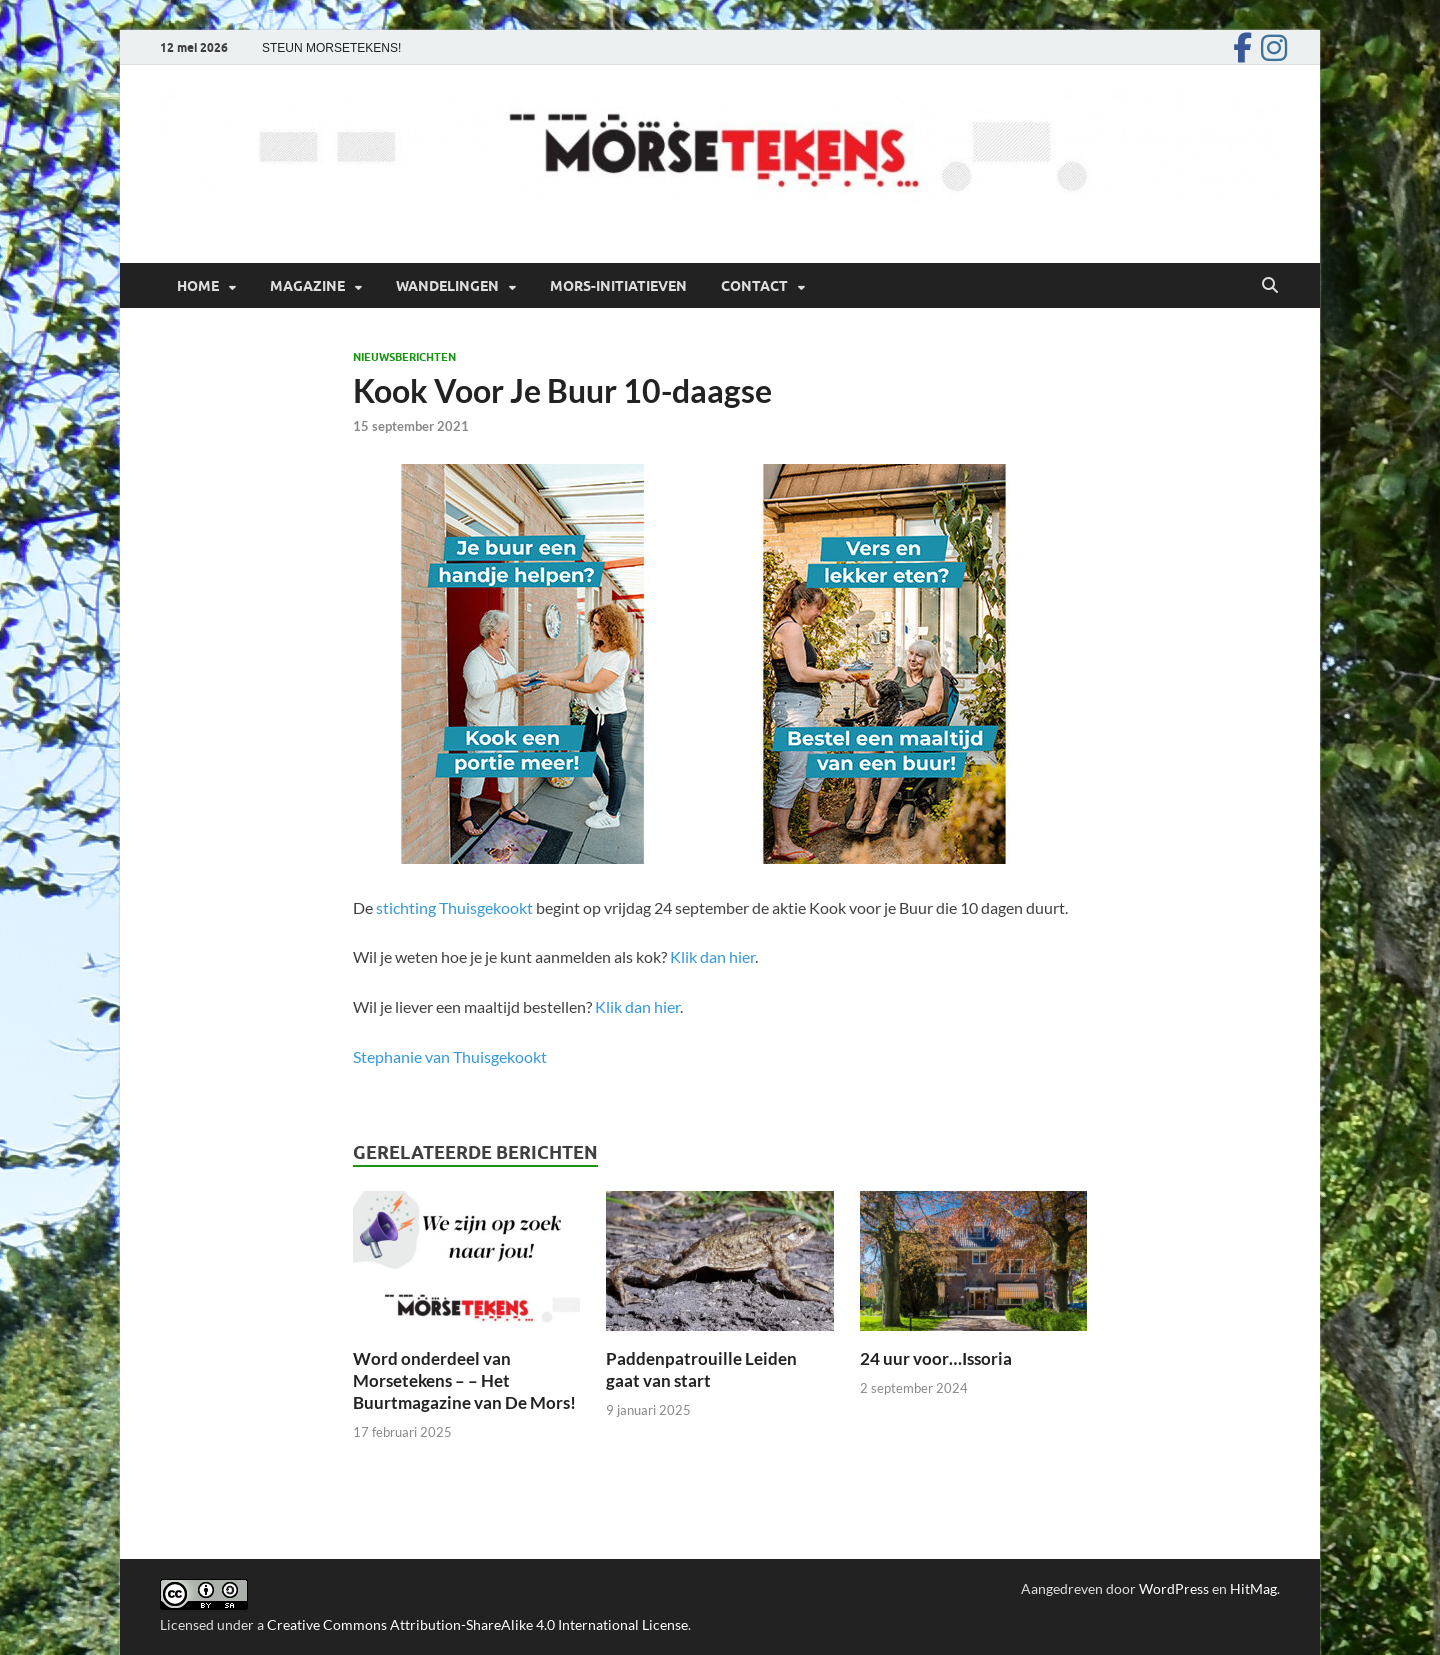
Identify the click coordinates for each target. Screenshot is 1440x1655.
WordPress (1174, 1588)
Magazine (307, 286)
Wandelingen (447, 286)
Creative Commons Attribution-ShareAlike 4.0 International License (477, 1624)
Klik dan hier (712, 956)
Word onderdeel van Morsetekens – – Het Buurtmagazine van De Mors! (464, 1380)
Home (198, 286)
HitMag (1253, 1588)
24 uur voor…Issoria (937, 1358)
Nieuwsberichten (404, 357)
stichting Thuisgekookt (454, 907)
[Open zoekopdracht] (1270, 286)
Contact (754, 286)
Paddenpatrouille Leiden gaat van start (701, 1369)
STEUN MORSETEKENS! (331, 48)
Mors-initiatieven (618, 286)
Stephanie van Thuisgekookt (450, 1056)
